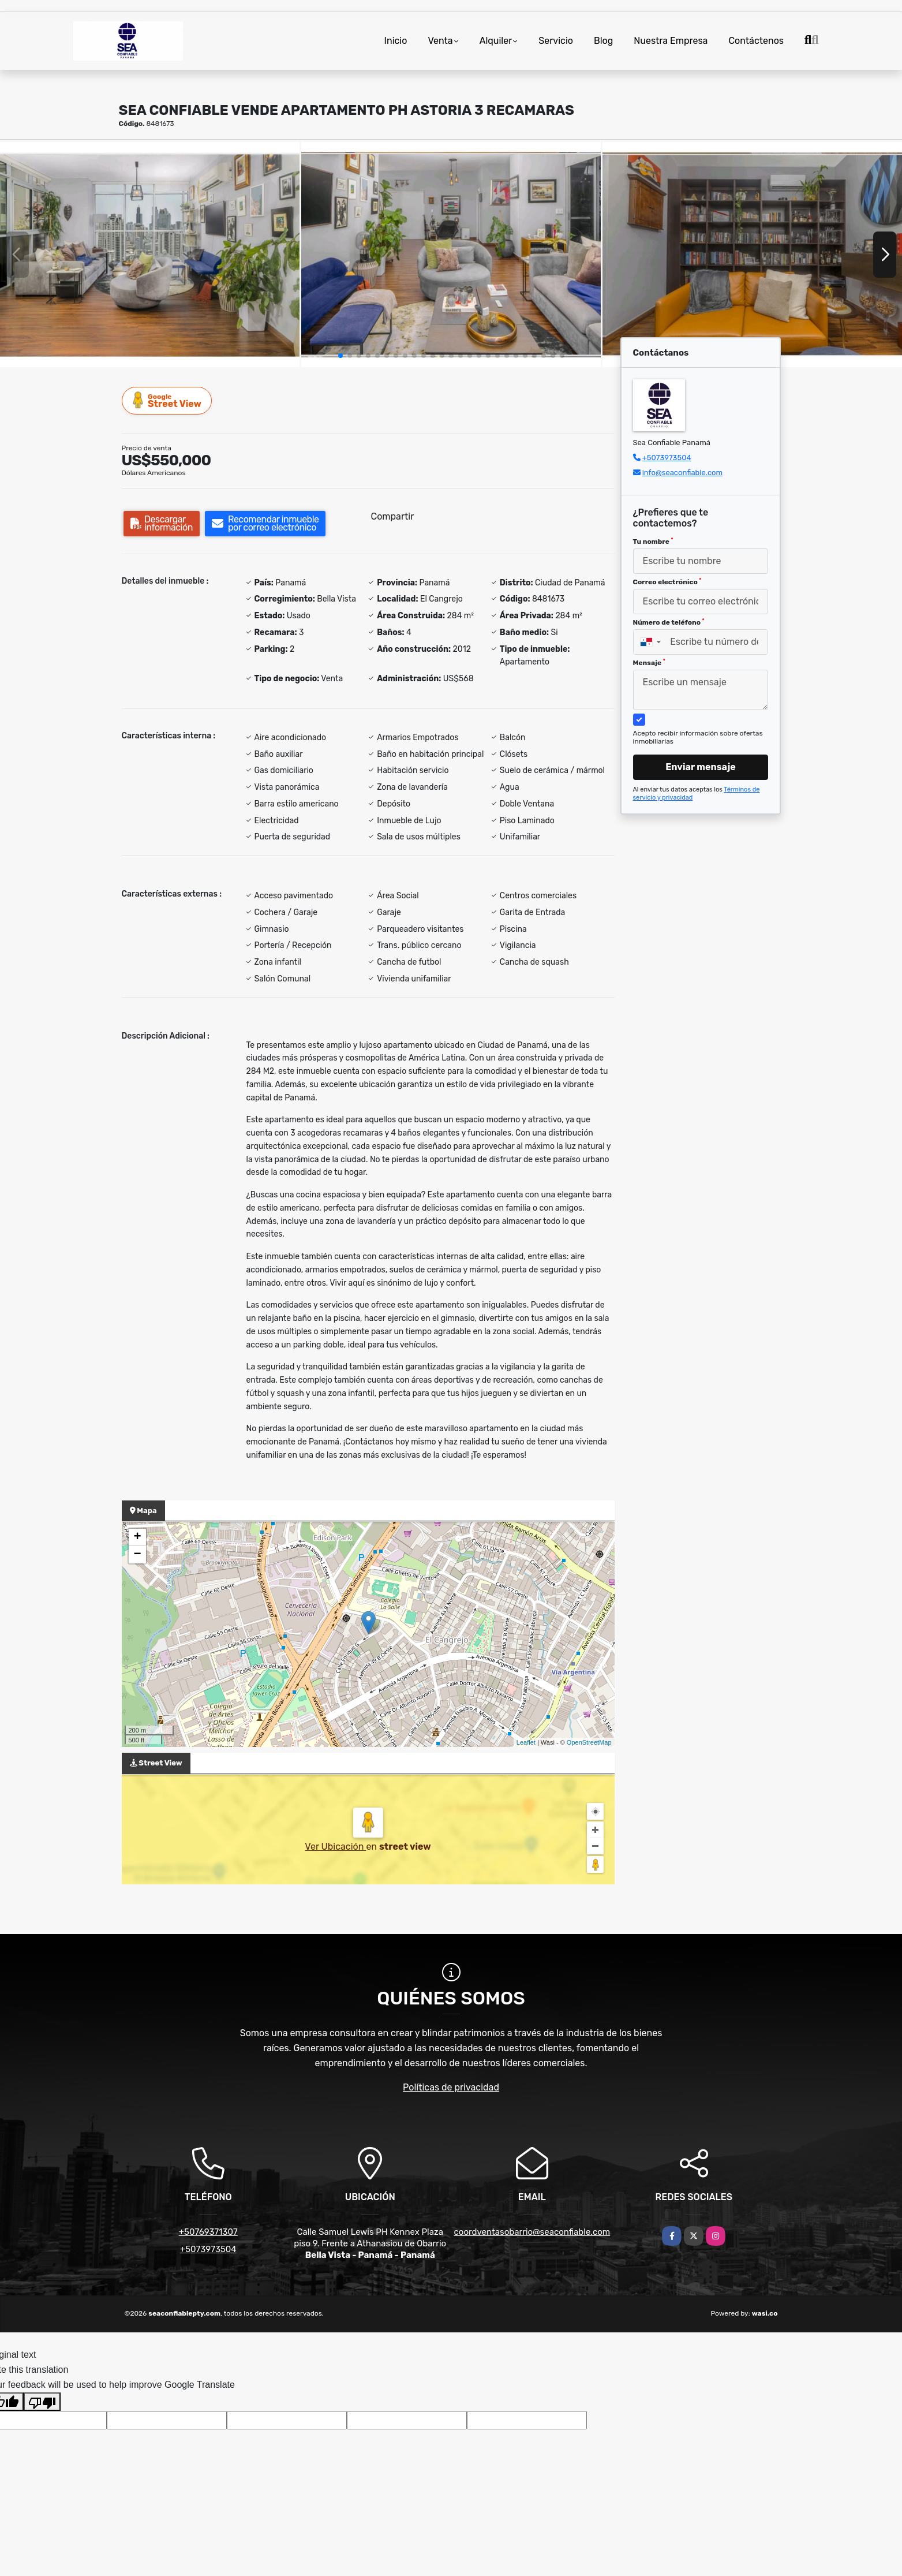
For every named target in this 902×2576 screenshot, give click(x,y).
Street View (167, 400)
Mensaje (649, 662)
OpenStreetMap (589, 1742)
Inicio (395, 40)
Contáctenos (756, 40)
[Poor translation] (42, 2401)
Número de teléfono (669, 622)
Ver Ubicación (335, 1846)
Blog (603, 40)
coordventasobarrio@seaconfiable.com (532, 2232)
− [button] (137, 1554)
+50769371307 (208, 2232)
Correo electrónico (667, 582)
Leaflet (526, 1742)
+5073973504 (666, 457)
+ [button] (137, 1537)
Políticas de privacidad (451, 2087)
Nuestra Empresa (671, 40)
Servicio (555, 40)
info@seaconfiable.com (682, 472)
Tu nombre (653, 541)
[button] (340, 355)
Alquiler (496, 40)
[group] (150, 254)
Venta (440, 40)
